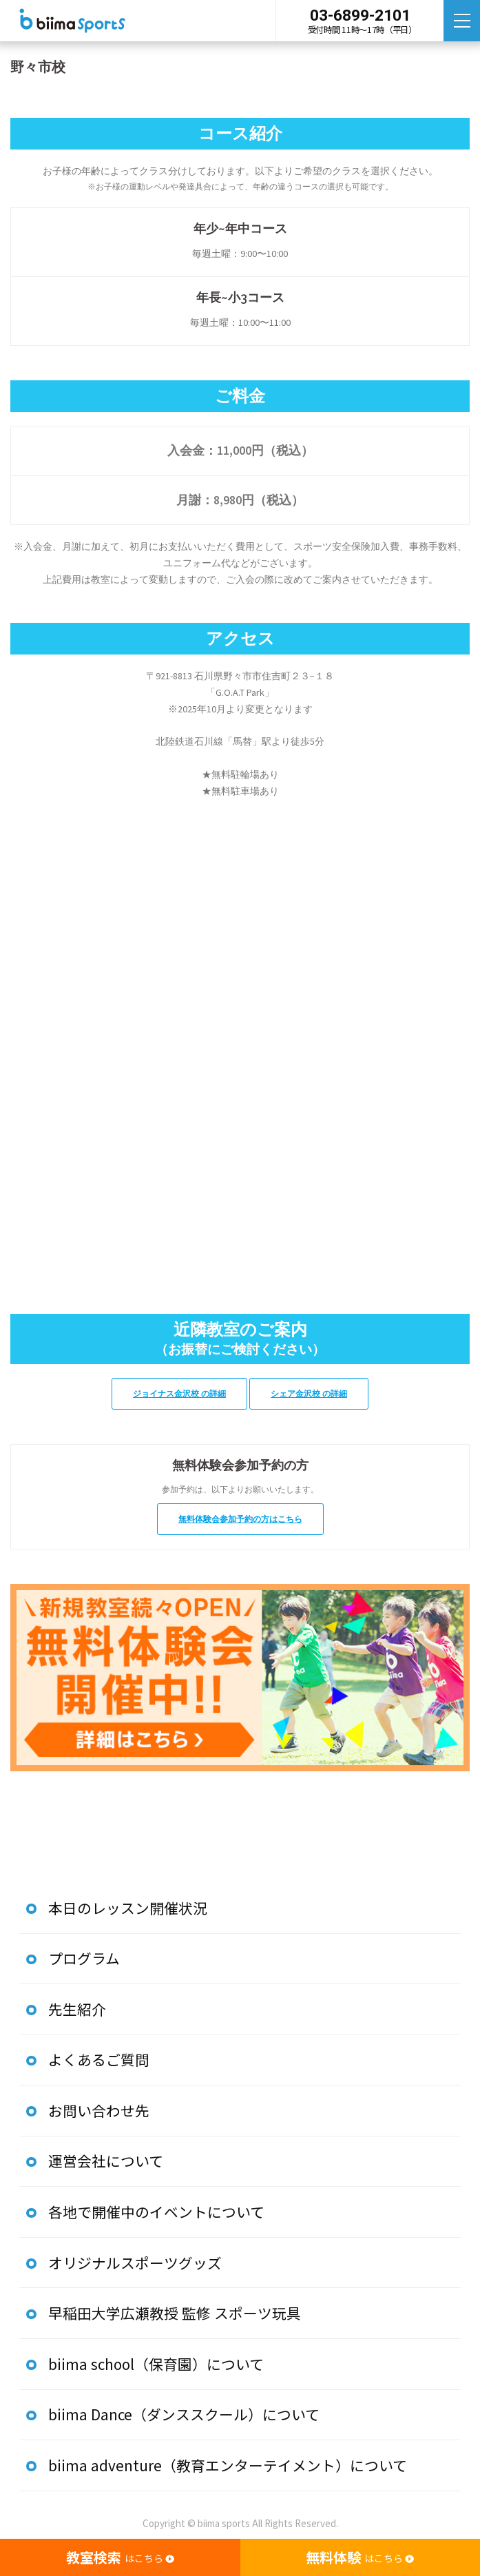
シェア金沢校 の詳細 (312, 1393)
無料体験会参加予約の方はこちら (240, 1519)
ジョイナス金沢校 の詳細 (176, 1393)
